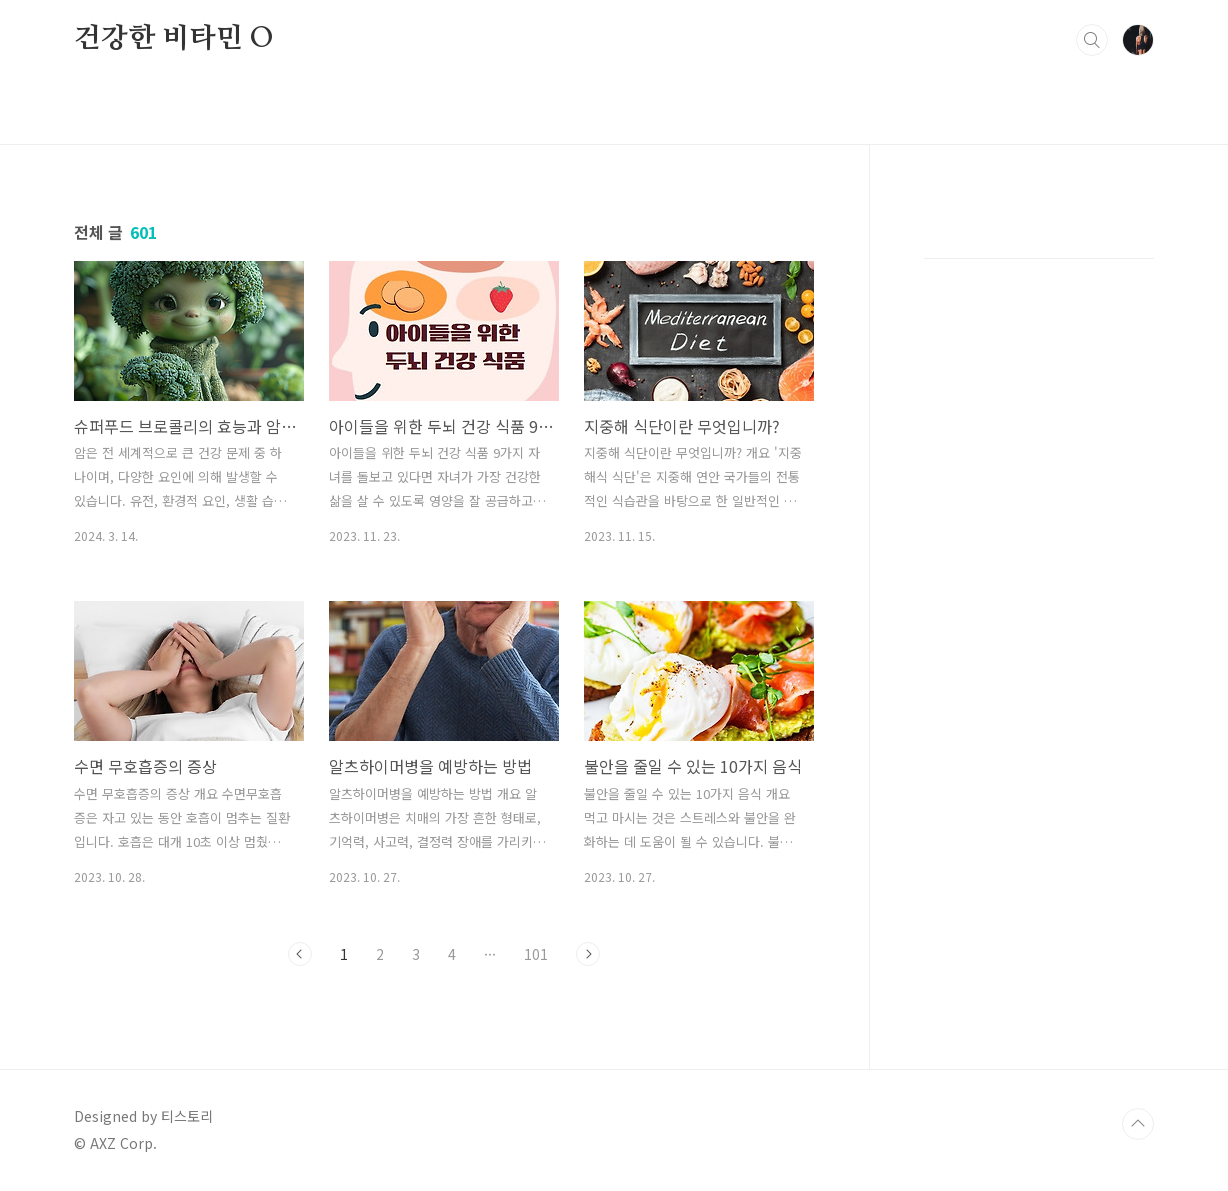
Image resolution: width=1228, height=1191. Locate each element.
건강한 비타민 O (174, 39)
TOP (1138, 1124)
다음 (588, 954)
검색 (1092, 40)
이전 (300, 954)
